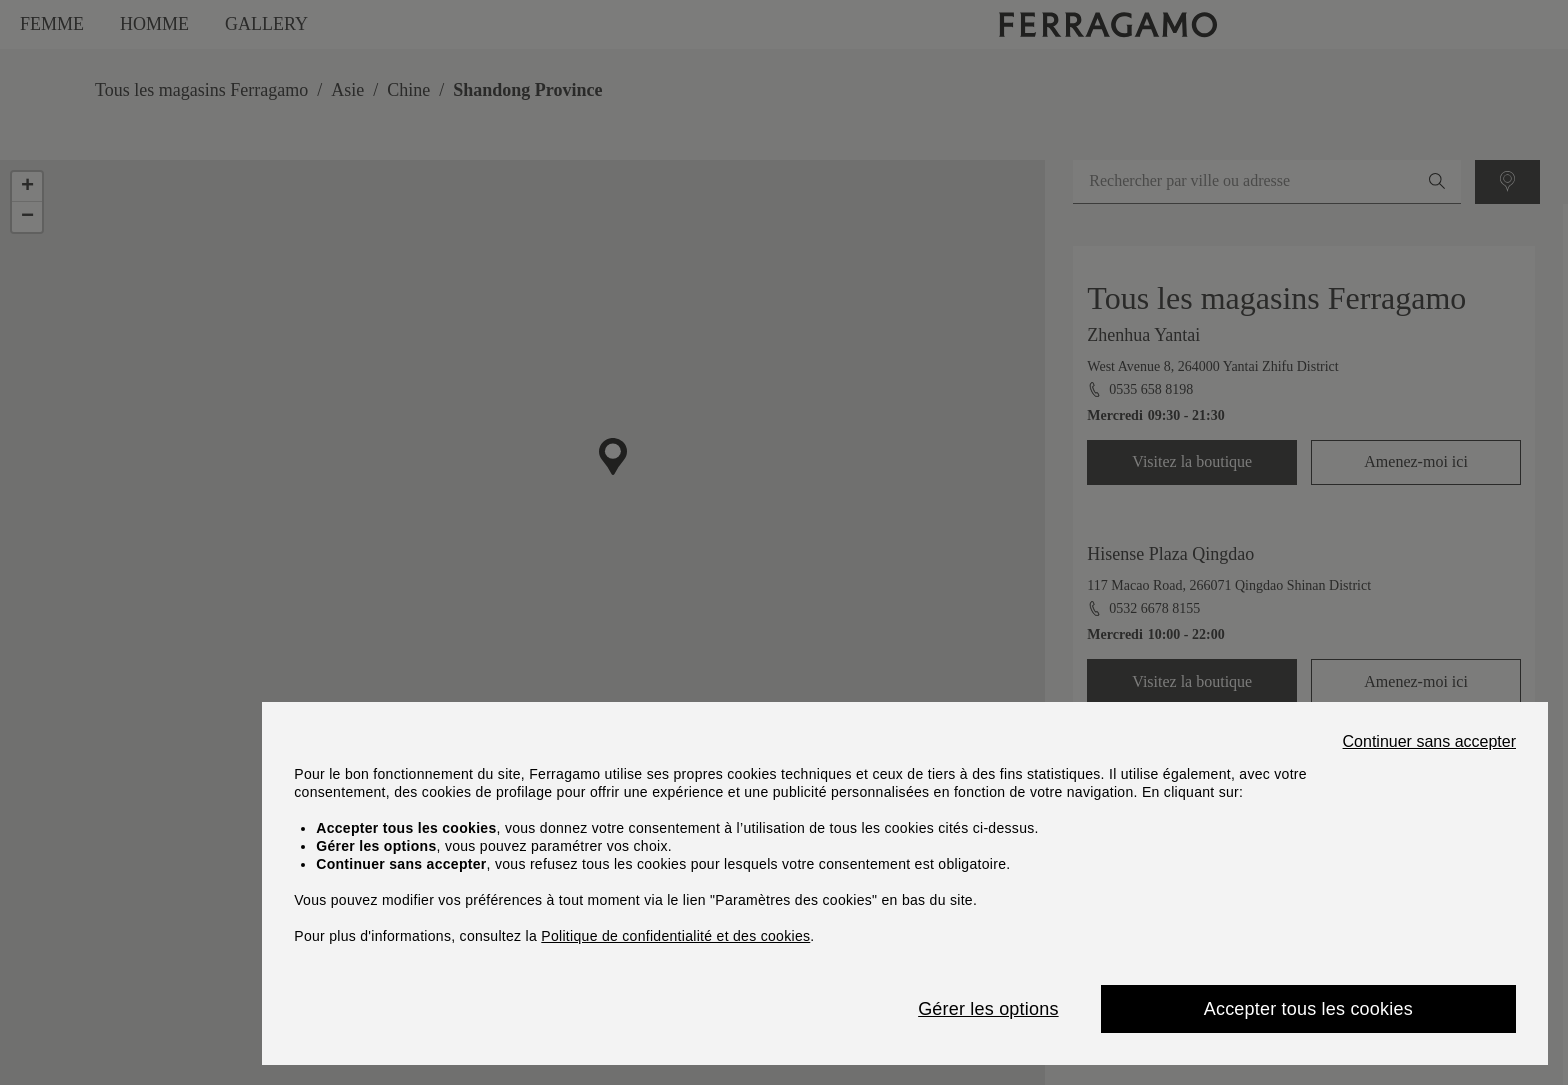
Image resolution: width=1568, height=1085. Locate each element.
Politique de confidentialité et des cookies (675, 936)
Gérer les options (988, 1009)
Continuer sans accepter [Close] (1429, 742)
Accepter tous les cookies (1308, 1009)
